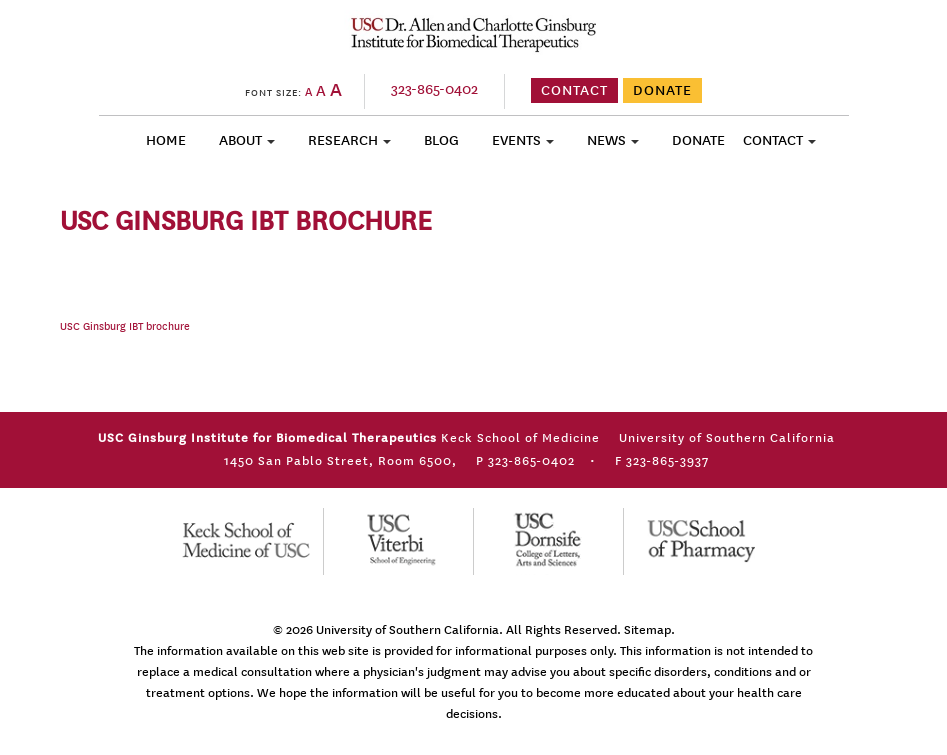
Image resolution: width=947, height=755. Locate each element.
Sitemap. (649, 630)
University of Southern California (407, 630)
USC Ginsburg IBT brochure (125, 327)
